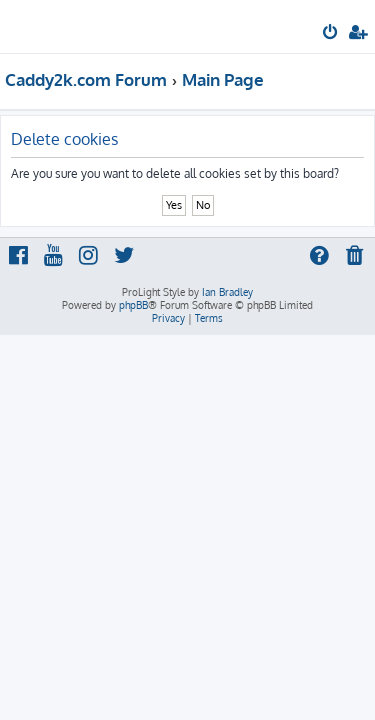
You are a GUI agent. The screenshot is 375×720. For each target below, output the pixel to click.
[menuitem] (331, 34)
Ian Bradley (227, 292)
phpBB (133, 305)
